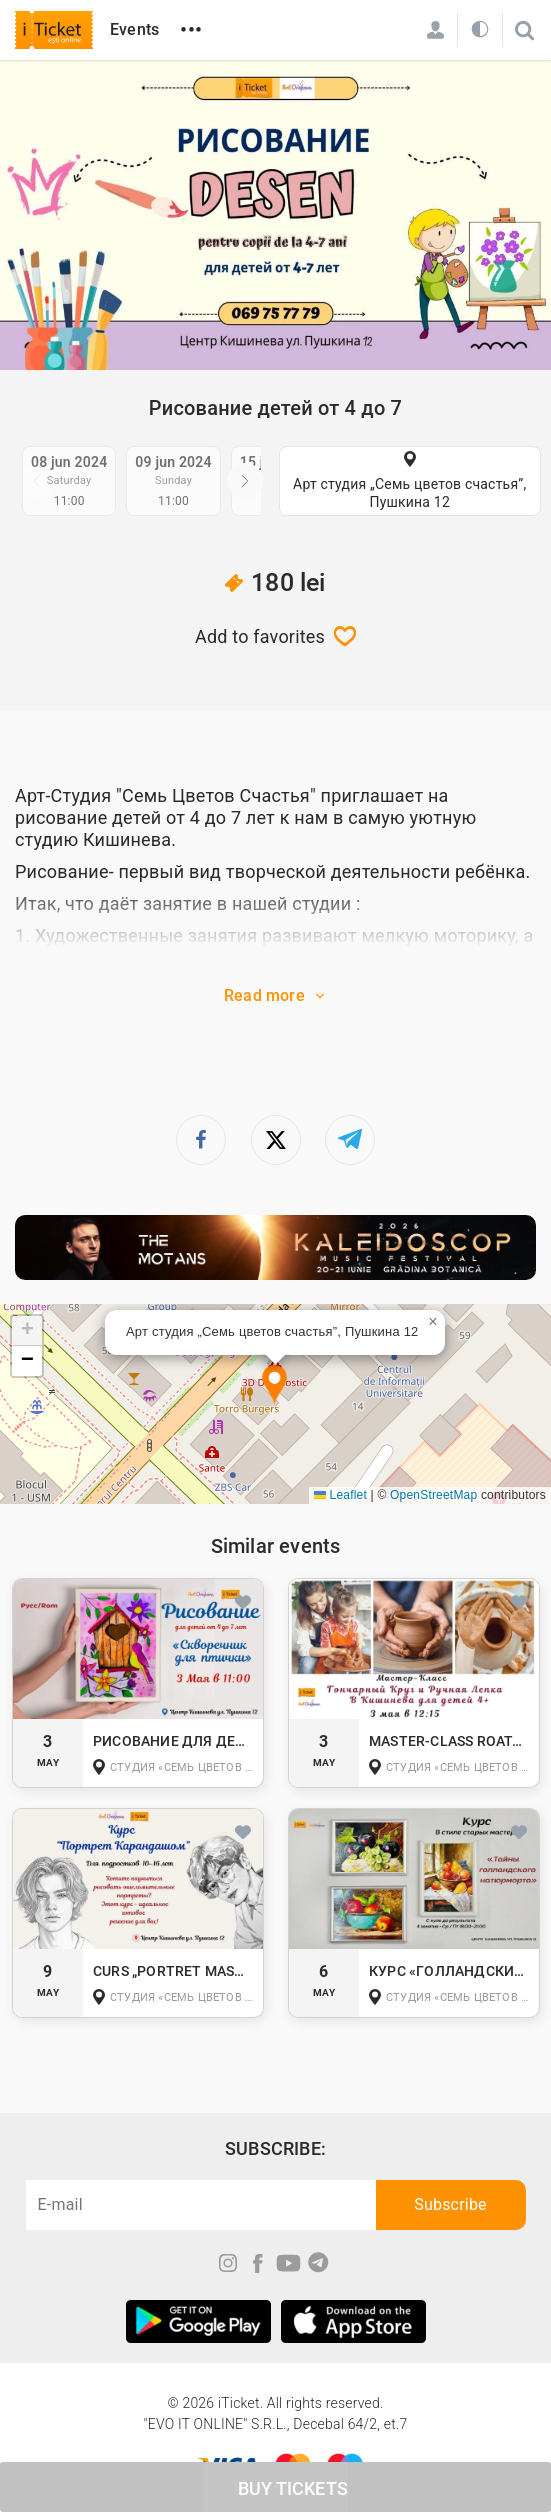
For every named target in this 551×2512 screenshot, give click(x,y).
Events (134, 29)
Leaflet (340, 1495)
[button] (274, 1385)
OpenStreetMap (433, 1495)
